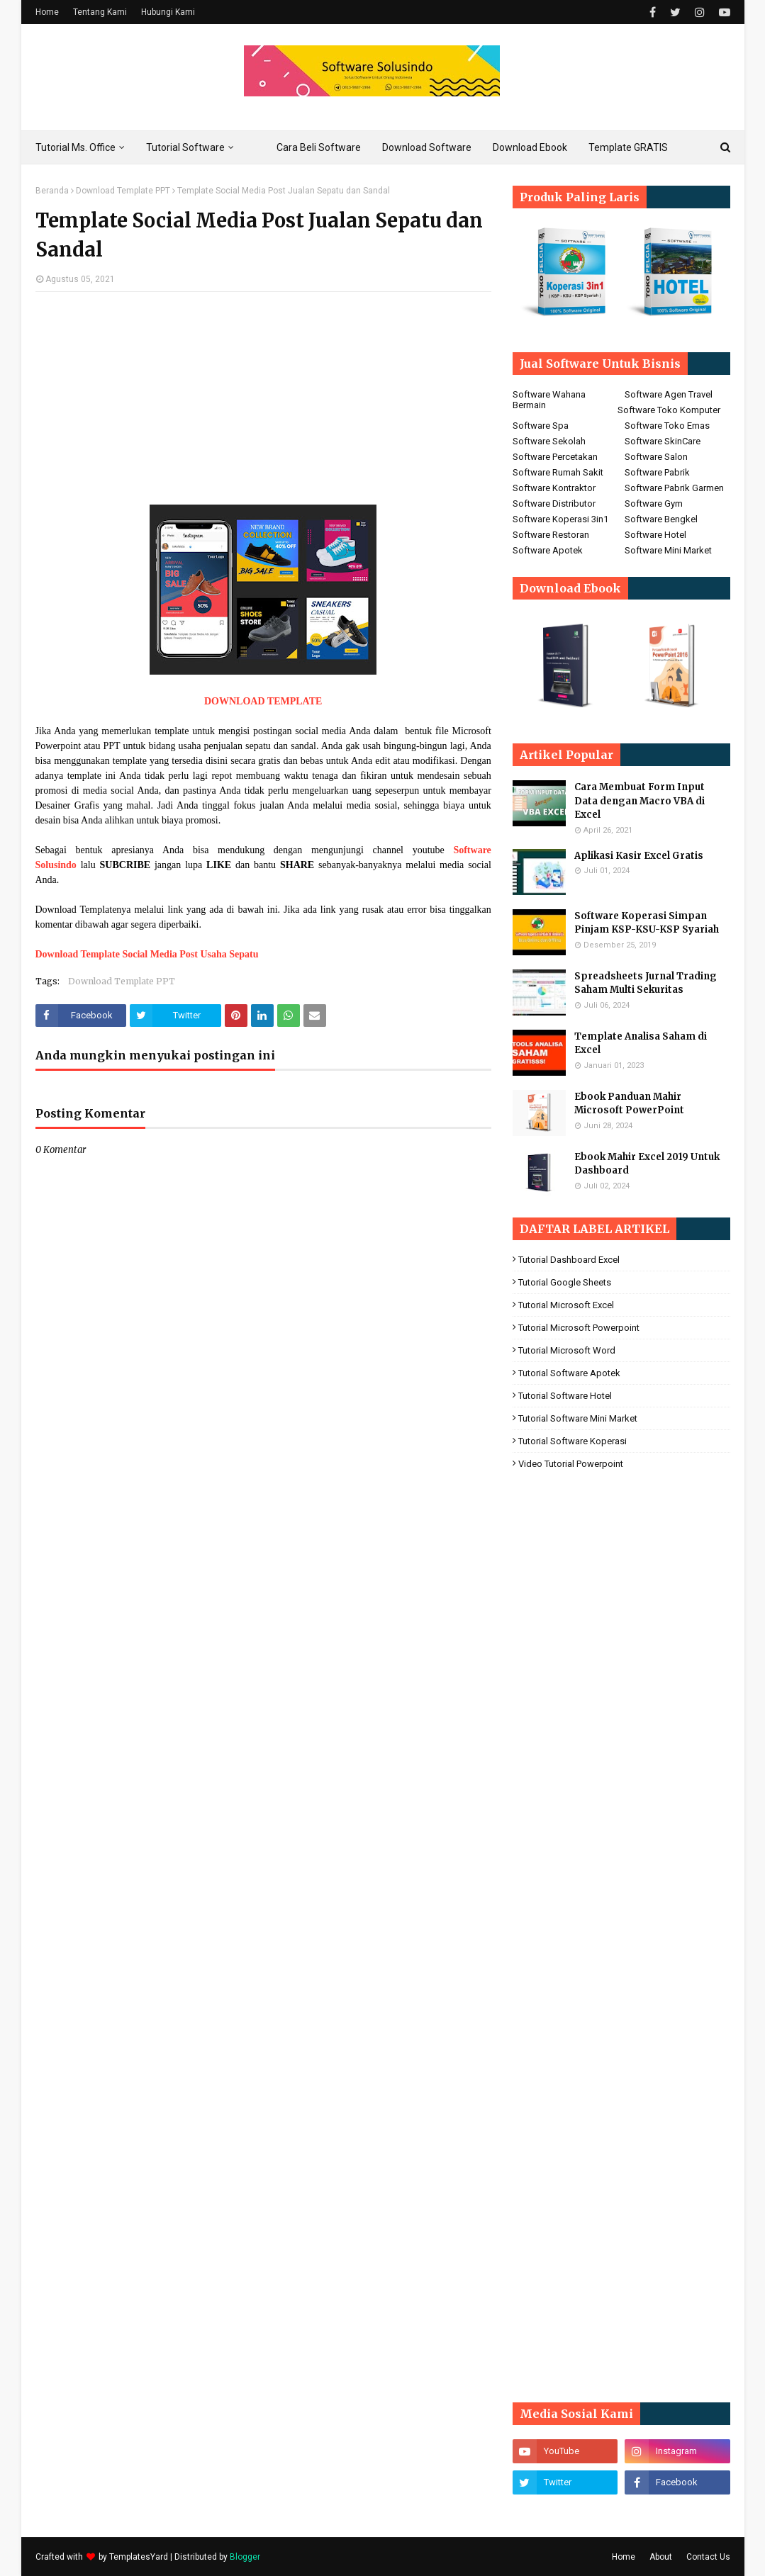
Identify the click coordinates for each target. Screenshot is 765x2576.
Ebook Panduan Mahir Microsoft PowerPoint (629, 1104)
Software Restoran (551, 534)
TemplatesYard (138, 2557)
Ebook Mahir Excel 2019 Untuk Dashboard (647, 1164)
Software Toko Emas (667, 425)
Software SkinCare (662, 441)
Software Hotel (655, 534)
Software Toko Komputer (669, 410)
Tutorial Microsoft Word (566, 1350)
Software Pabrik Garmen (674, 488)
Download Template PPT (123, 191)
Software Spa (541, 425)
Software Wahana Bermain (549, 399)
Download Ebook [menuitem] (530, 147)
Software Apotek (548, 550)
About (660, 2557)
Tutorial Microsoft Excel (566, 1305)
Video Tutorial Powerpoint (570, 1463)
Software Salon (656, 456)
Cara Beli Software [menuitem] (319, 147)
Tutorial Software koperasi (572, 1441)
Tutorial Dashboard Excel (569, 1259)
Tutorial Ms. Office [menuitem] (75, 147)
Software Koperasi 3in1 (560, 519)
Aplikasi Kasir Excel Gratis (638, 856)
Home (47, 12)
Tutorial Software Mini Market (577, 1418)
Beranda (52, 191)
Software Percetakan (555, 456)
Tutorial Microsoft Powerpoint (579, 1327)
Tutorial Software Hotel (565, 1395)
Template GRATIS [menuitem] (628, 147)
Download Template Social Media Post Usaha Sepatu (147, 954)
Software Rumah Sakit (558, 472)
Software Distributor (554, 503)
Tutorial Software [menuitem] (185, 147)
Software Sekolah (549, 441)
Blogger (245, 2557)
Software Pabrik (657, 472)
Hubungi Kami (168, 12)
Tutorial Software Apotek (569, 1373)
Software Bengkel (661, 519)
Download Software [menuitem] (426, 147)
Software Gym (654, 503)
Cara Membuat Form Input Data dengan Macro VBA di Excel (639, 801)
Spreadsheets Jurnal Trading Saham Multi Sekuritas (645, 983)
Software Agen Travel (669, 394)
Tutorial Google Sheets (564, 1282)
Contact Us (708, 2557)
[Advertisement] (263, 405)
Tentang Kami (100, 12)
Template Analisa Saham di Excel (640, 1043)
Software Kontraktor (554, 488)
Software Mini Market (668, 550)
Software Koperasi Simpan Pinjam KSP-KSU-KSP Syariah (646, 923)
